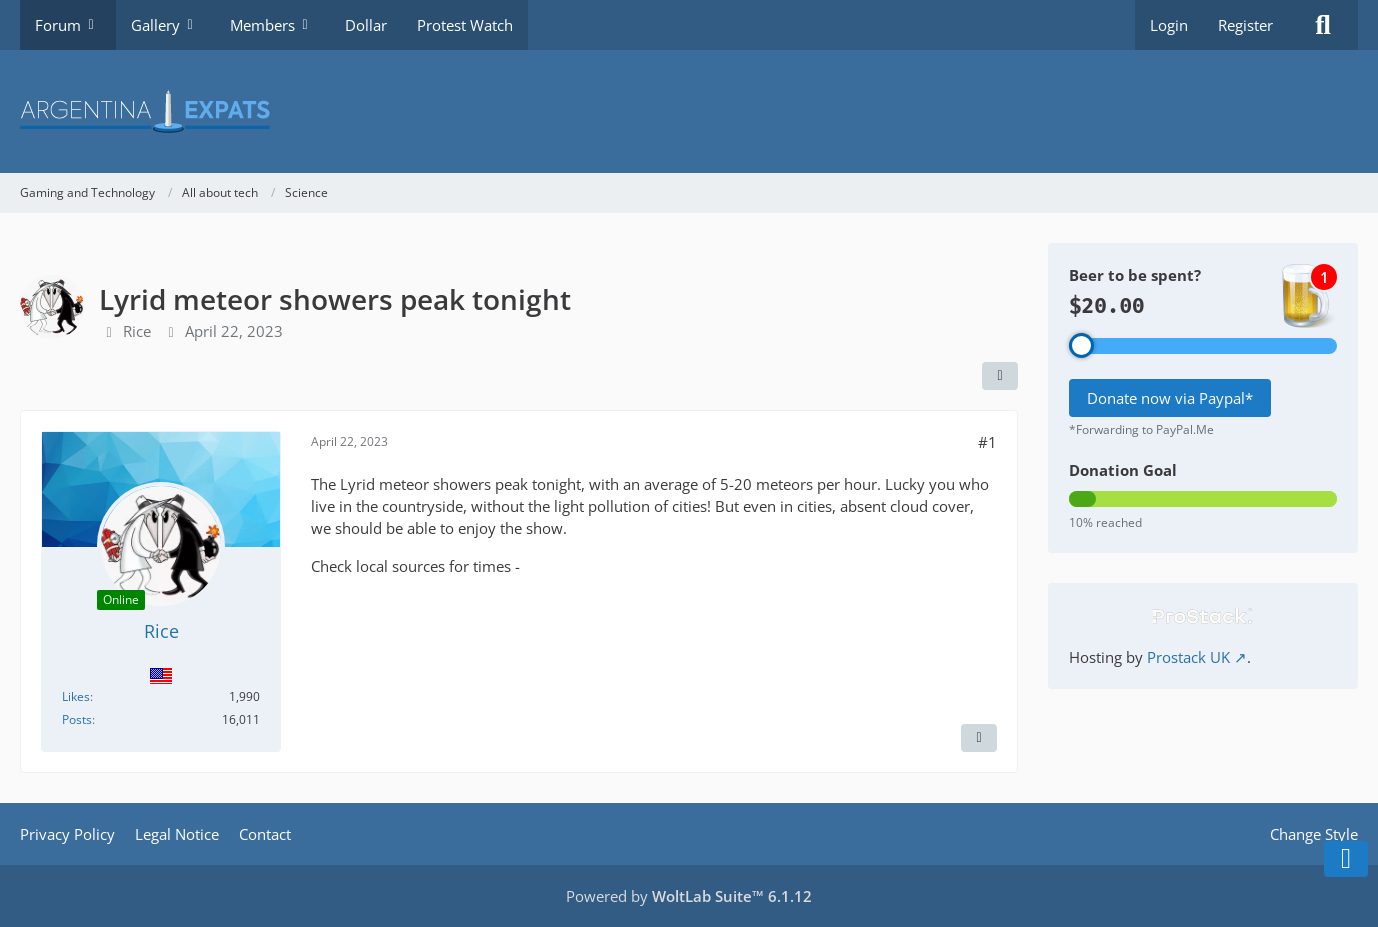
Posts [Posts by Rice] (77, 719)
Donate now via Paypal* (1170, 398)
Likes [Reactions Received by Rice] (76, 696)
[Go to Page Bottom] (1346, 859)
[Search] (1323, 25)
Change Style (1314, 834)
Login (1169, 25)
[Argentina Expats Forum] (689, 111)
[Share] (1000, 376)
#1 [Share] (987, 442)
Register (1245, 25)
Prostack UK (1188, 657)
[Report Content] (979, 738)
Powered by (689, 896)
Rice (137, 331)
